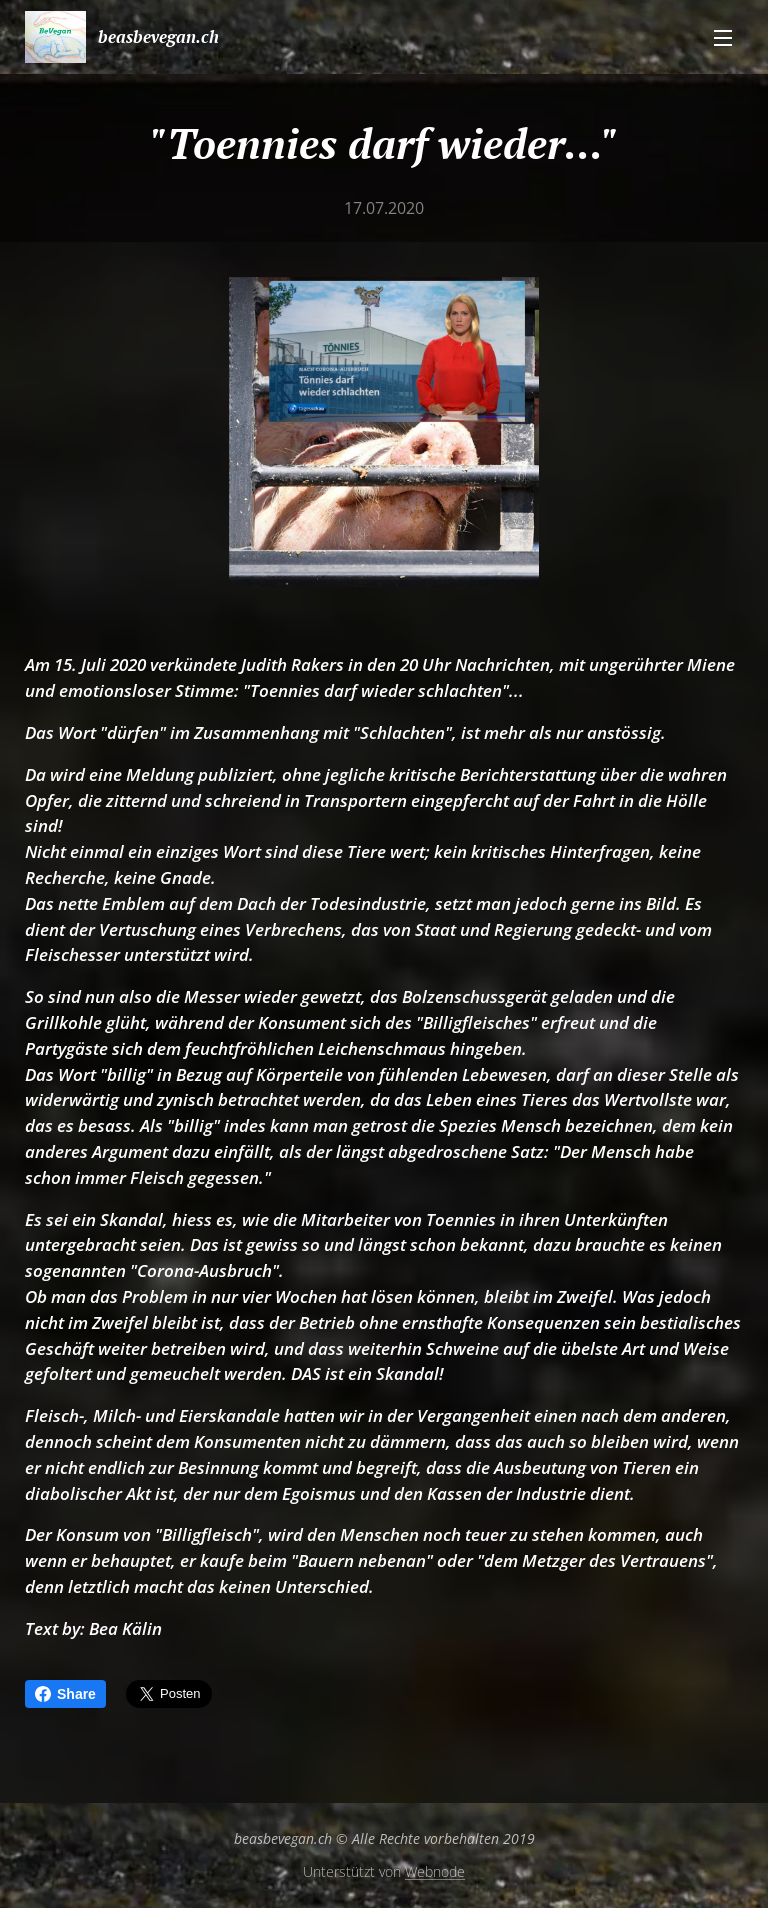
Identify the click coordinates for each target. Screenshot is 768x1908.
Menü (723, 38)
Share (65, 1694)
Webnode (435, 1871)
